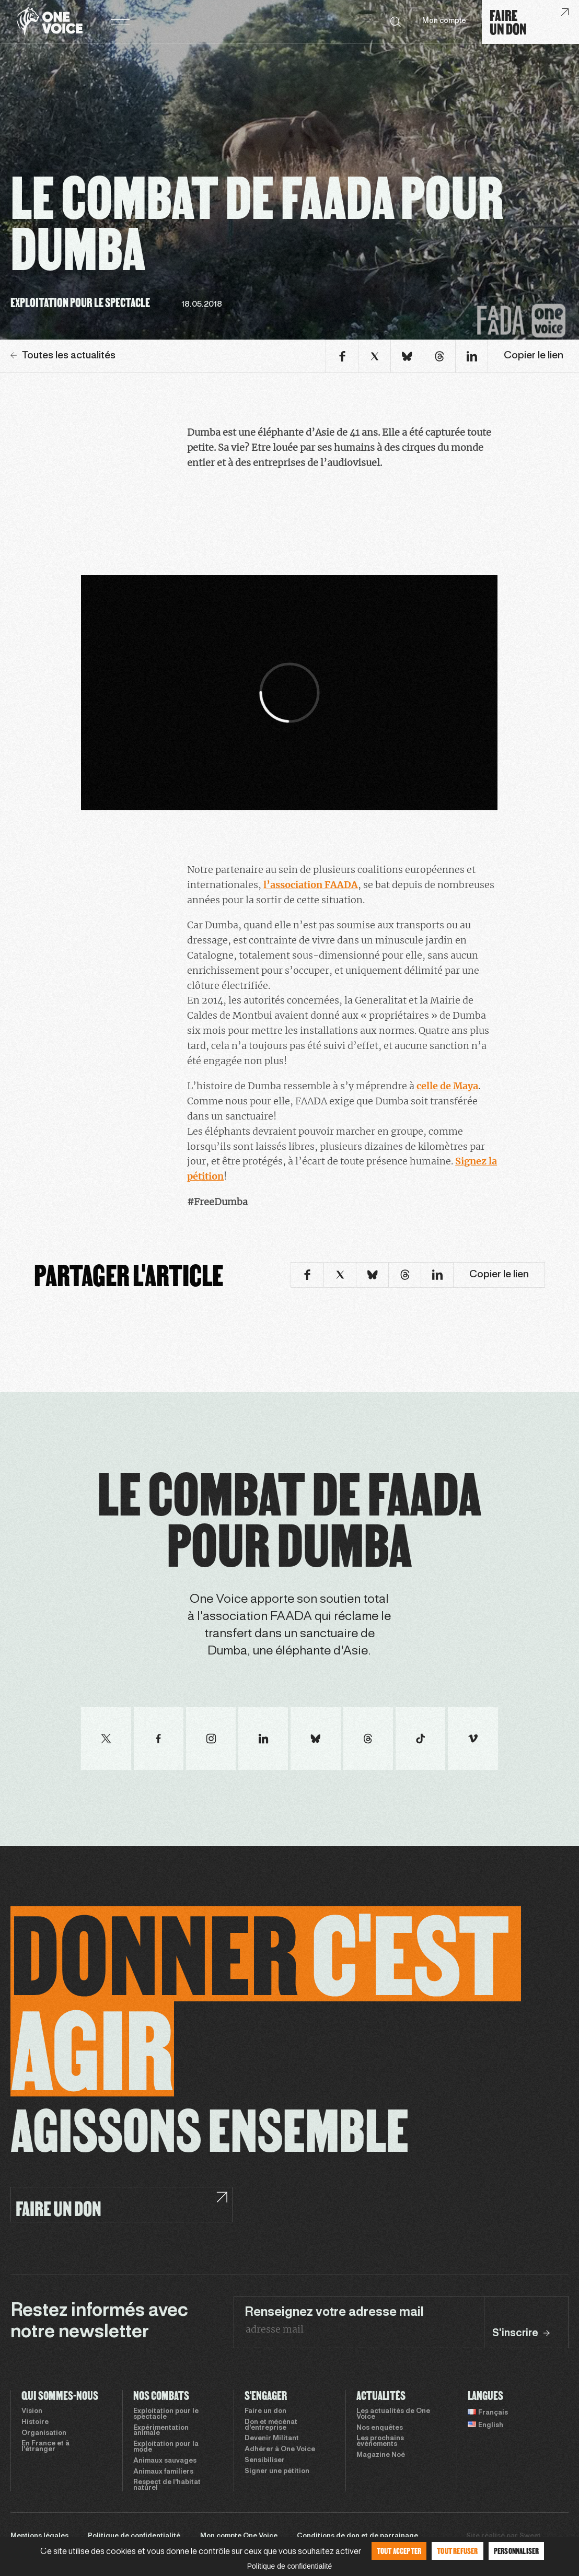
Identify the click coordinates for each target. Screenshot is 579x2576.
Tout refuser (457, 2551)
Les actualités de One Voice (393, 2414)
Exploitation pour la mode (166, 2447)
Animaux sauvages (164, 2461)
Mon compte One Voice (238, 2536)
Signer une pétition (277, 2471)
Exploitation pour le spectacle (166, 2414)
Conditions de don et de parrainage (357, 2536)
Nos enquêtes (379, 2428)
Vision (31, 2411)
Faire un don (265, 2411)
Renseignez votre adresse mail (334, 2312)
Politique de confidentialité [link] (289, 2566)
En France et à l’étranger (45, 2447)
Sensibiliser (265, 2460)
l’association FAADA (310, 885)
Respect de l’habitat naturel (167, 2485)
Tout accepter (399, 2551)
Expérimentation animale (161, 2431)
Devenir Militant (272, 2438)
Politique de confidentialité (134, 2536)
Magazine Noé (380, 2455)
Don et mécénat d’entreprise (271, 2425)
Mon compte (444, 21)
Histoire (35, 2422)
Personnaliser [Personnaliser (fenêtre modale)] (516, 2551)
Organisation (43, 2433)
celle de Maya (447, 1086)
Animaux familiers (163, 2472)
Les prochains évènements (380, 2441)
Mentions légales (39, 2536)
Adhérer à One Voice (280, 2449)
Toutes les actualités (62, 355)
